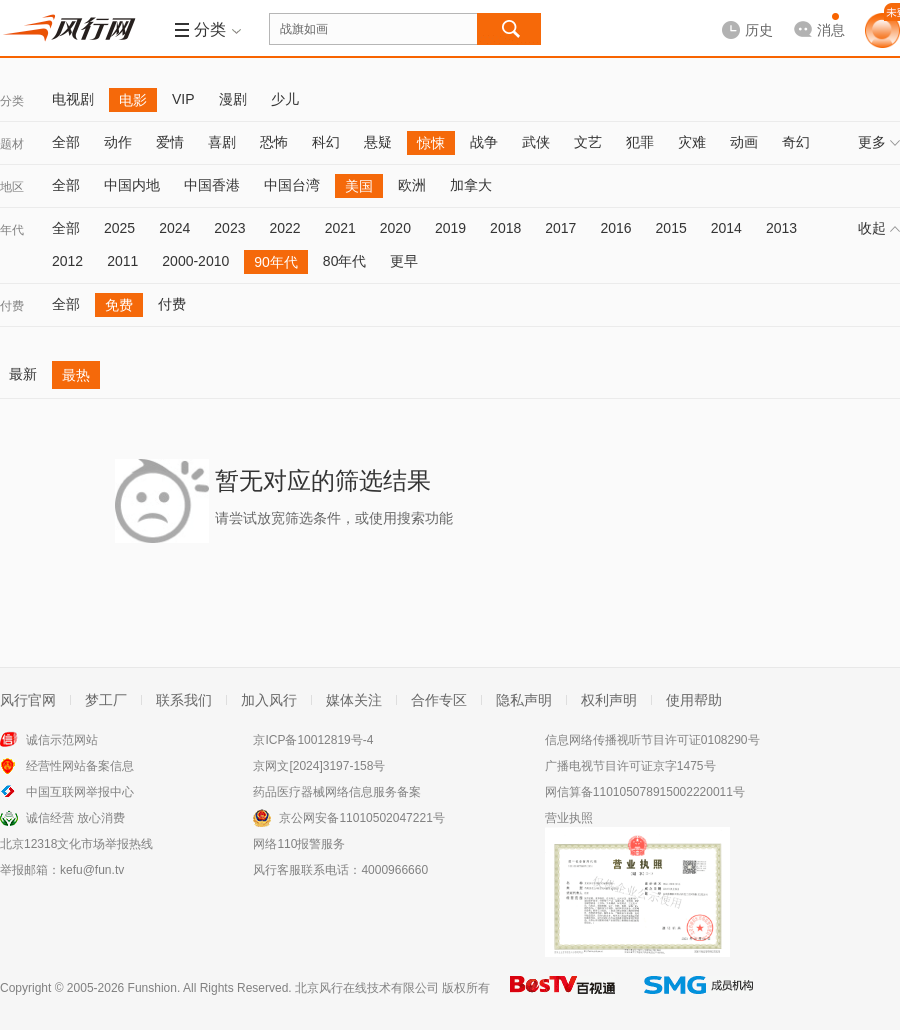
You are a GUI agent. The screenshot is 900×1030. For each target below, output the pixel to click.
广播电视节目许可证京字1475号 (630, 766)
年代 (12, 230)
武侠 (536, 142)
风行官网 (28, 700)
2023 (229, 228)
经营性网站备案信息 (80, 766)
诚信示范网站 (62, 740)
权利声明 (609, 700)
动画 (744, 142)
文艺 (588, 142)
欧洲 (412, 185)
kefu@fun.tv (92, 870)
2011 (122, 261)
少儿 (285, 99)
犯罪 (640, 142)
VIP (183, 99)
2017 (560, 228)
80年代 (345, 261)
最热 (76, 375)
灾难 (692, 142)
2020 (395, 228)
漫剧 (233, 99)
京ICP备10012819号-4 (313, 740)
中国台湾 (292, 185)
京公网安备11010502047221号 (361, 818)
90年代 (276, 262)
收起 (879, 228)
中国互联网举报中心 (80, 792)
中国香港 (212, 185)
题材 (12, 144)
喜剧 (222, 142)
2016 (615, 228)
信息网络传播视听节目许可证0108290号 (652, 740)
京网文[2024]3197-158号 (319, 766)
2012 (67, 261)
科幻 (326, 142)
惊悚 (431, 143)
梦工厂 (106, 700)
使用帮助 (694, 700)
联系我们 (184, 700)
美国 (359, 186)
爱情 (170, 142)
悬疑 (378, 142)
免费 (119, 305)
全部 (66, 142)
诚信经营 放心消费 (75, 818)
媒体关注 (354, 700)
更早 (404, 261)
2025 (119, 228)
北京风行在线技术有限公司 (367, 988)
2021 (340, 228)
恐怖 (274, 142)
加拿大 (471, 185)
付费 (12, 306)
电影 (133, 100)
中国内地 (132, 185)
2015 (671, 228)
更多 (879, 142)
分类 (12, 101)
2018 (505, 228)
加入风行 (269, 700)
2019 (450, 228)
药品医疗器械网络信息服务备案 (337, 792)
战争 (484, 142)
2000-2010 (195, 261)
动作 (118, 142)
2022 (284, 228)
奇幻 (796, 142)
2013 (781, 228)
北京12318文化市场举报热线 (76, 844)
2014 (726, 228)
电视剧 (73, 99)
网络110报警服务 (299, 844)
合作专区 (439, 700)
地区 (12, 187)
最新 (23, 374)
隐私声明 (524, 700)
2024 (174, 228)
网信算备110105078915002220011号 (645, 792)
